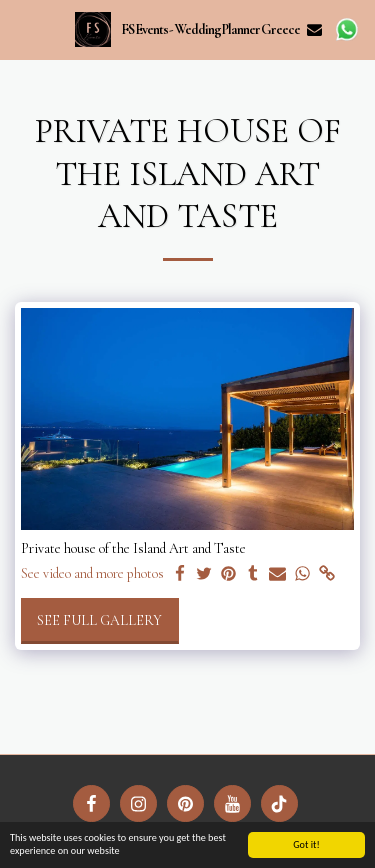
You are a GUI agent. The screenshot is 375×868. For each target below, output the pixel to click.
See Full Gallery (99, 620)
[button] (22, 29)
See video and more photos (92, 573)
